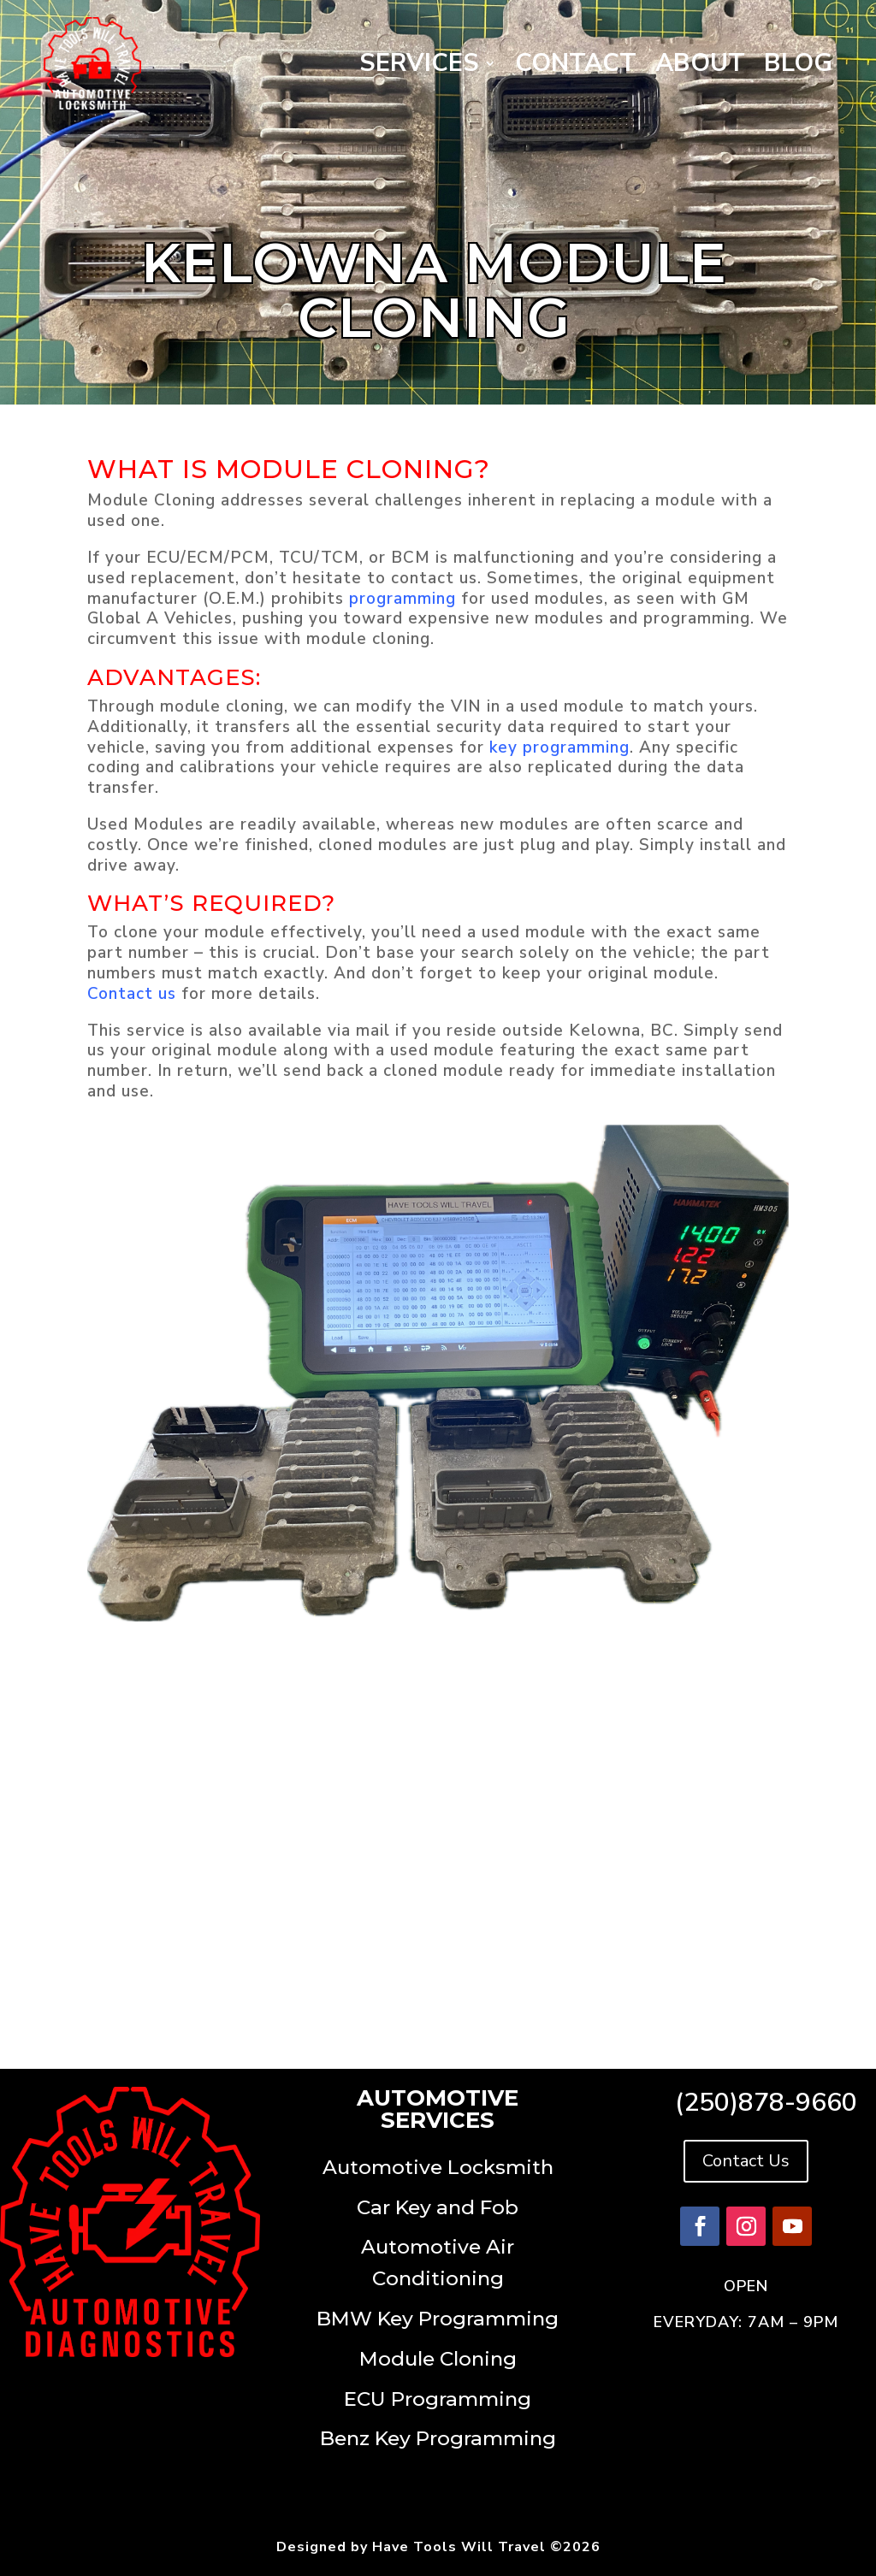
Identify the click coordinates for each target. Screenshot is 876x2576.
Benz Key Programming (438, 2438)
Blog (798, 63)
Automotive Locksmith (438, 2167)
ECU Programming (437, 2399)
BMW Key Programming (438, 2319)
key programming (559, 747)
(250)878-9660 (766, 2102)
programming (402, 599)
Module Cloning (438, 2359)
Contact (575, 63)
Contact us (131, 994)
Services (419, 63)
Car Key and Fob (437, 2207)
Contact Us (746, 2160)
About (700, 63)
